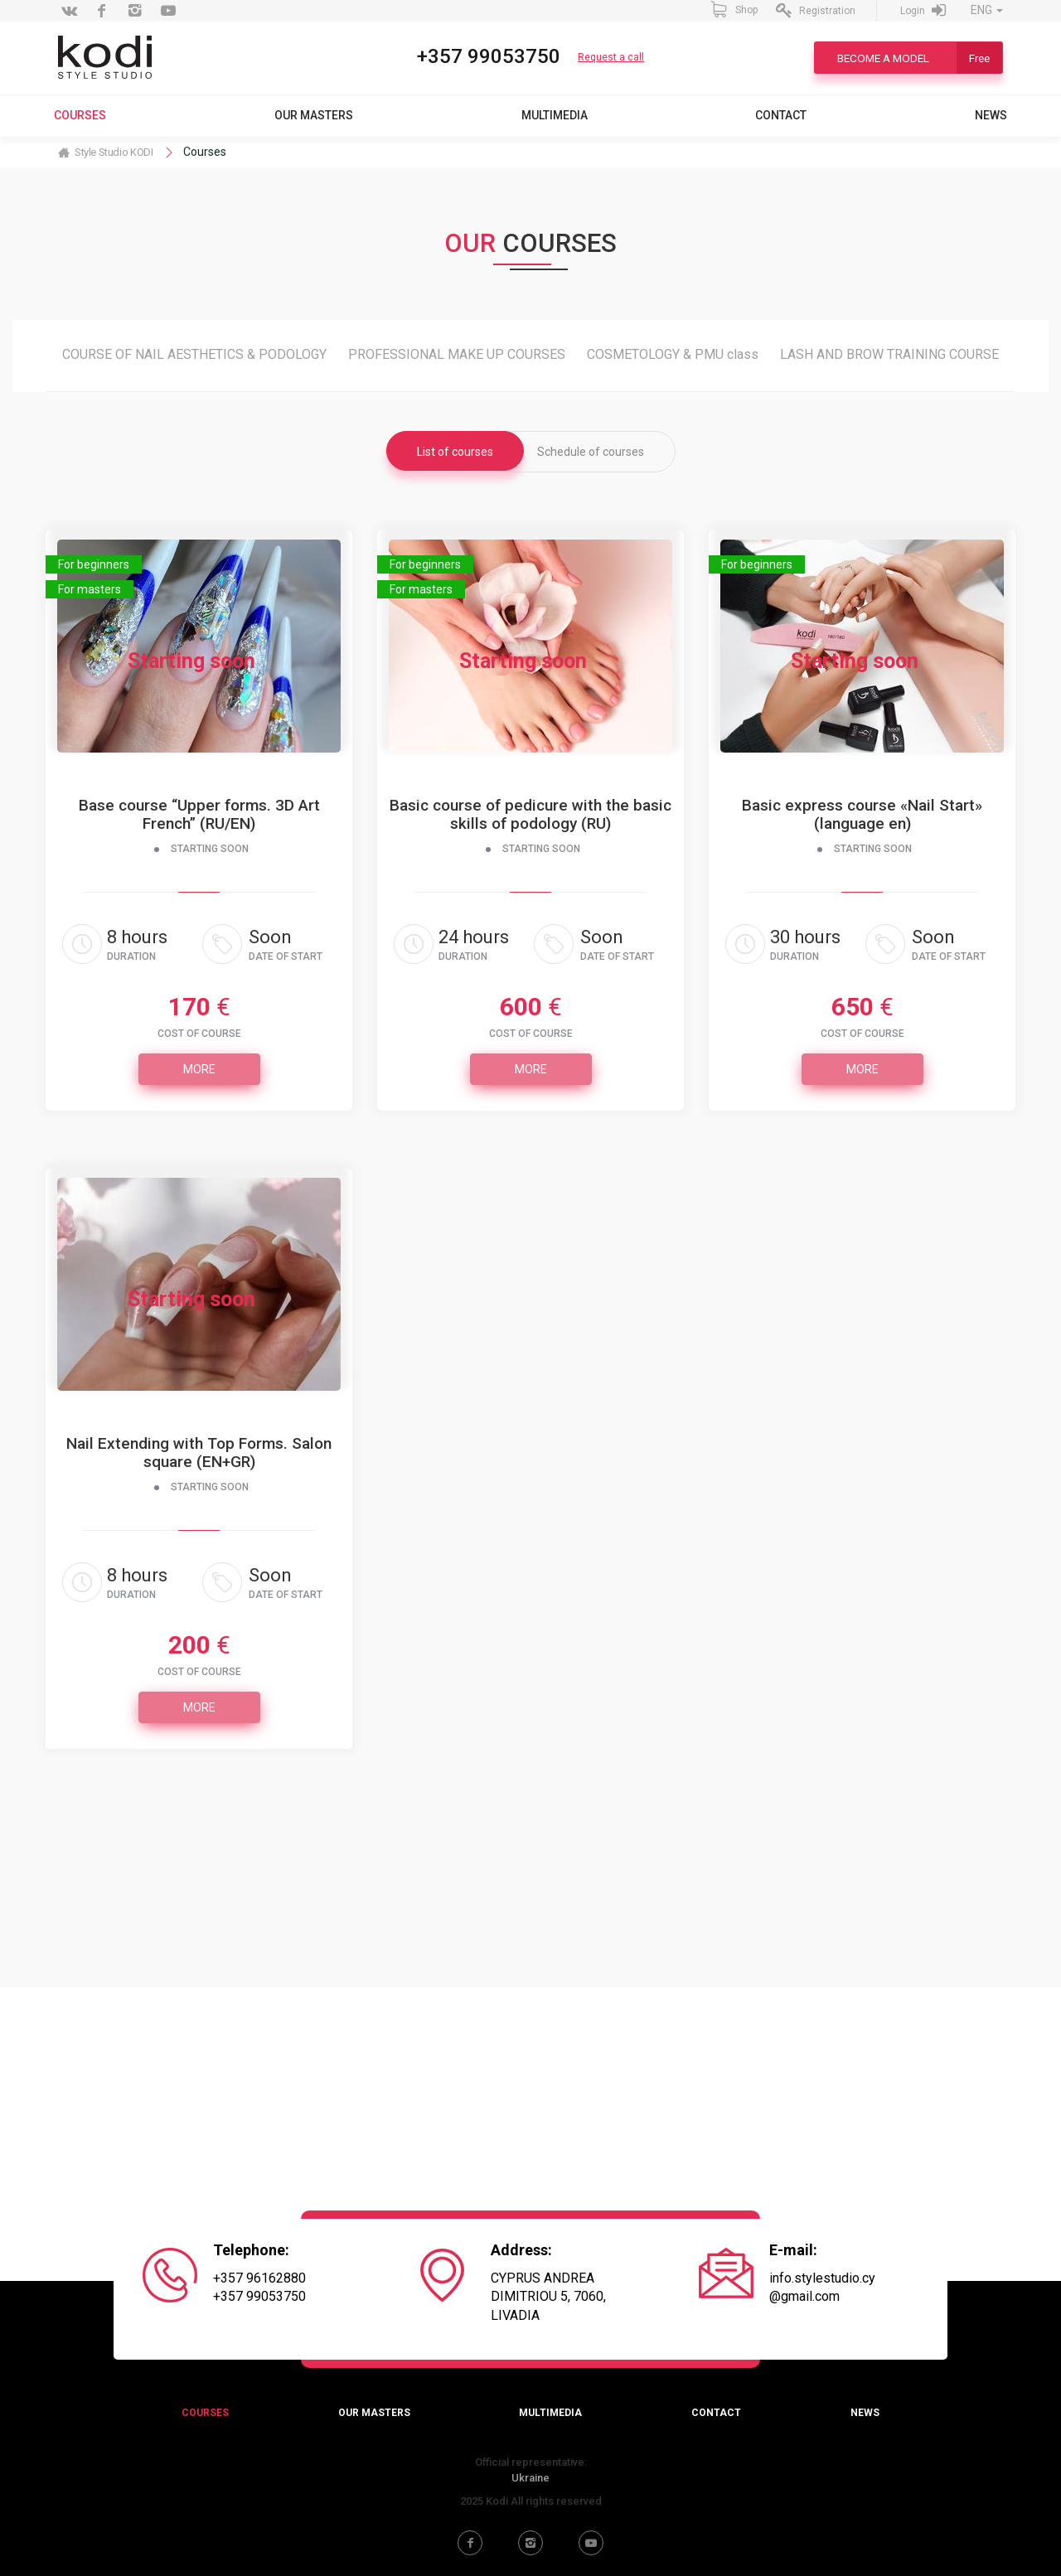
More (199, 1069)
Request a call (611, 57)
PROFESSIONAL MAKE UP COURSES (456, 354)
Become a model (919, 58)
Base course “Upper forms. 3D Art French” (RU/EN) (199, 815)
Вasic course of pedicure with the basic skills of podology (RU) (530, 815)
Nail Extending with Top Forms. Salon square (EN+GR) (199, 1453)
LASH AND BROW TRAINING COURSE (889, 354)
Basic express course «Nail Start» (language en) (862, 815)
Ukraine (530, 2478)
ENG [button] (987, 10)
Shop (734, 9)
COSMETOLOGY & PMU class (672, 354)
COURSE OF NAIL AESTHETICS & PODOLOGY (194, 354)
